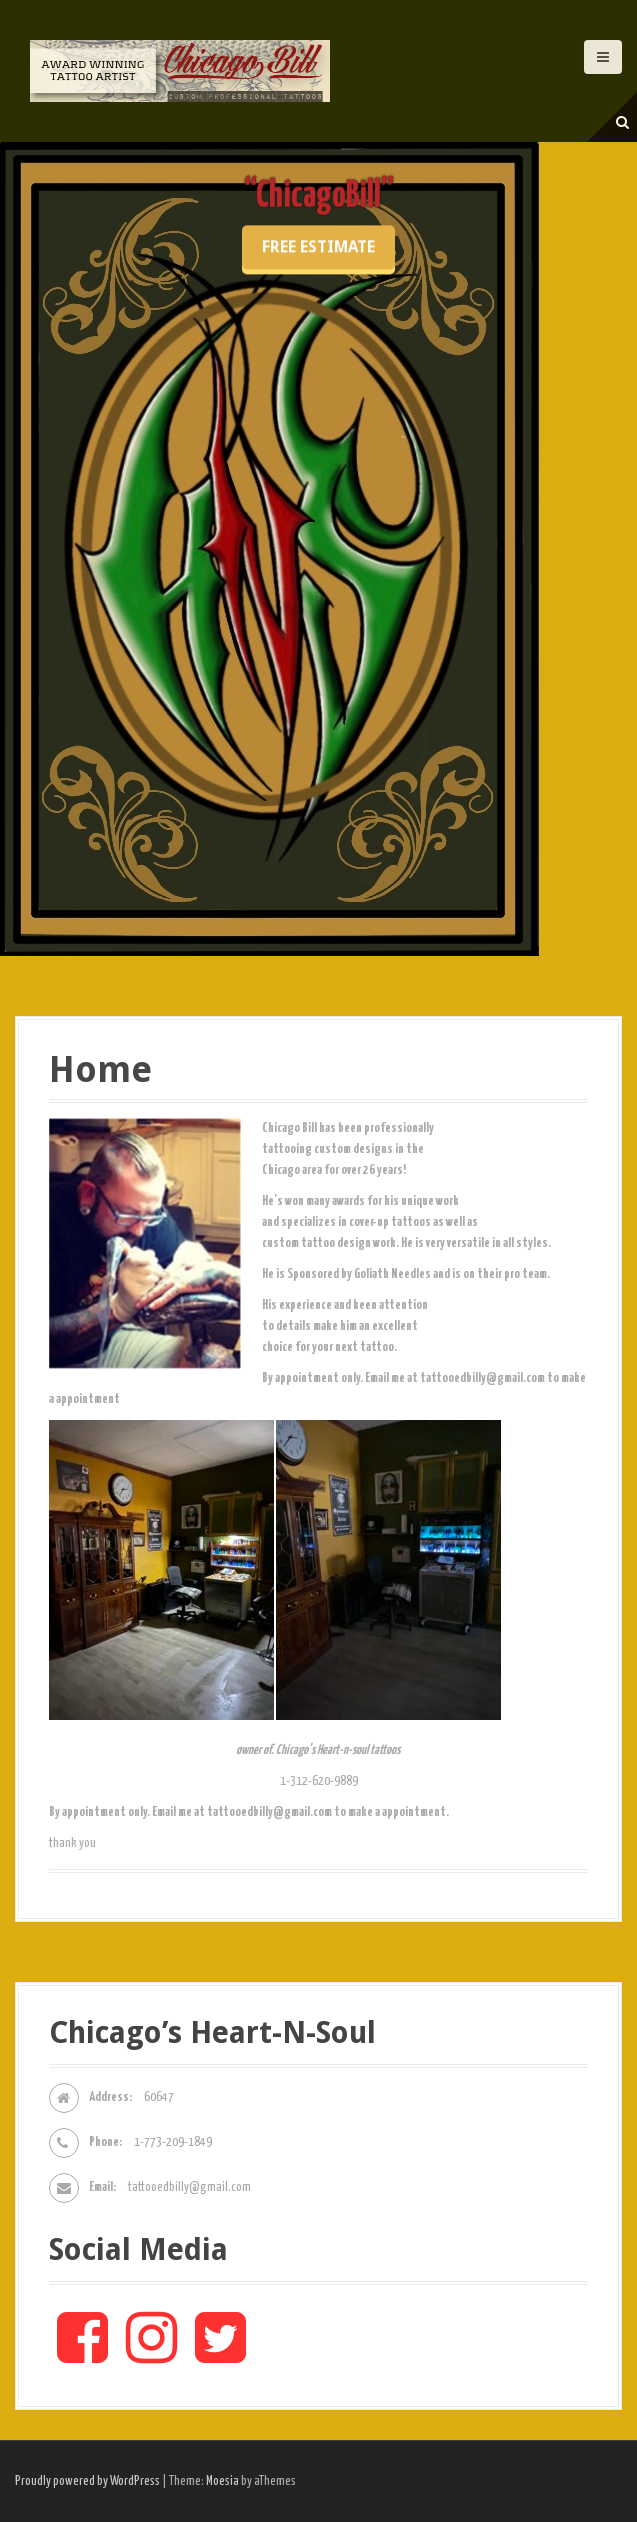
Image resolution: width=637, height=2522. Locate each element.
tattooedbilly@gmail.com (189, 2187)
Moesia (222, 2481)
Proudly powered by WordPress (87, 2481)
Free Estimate (318, 376)
